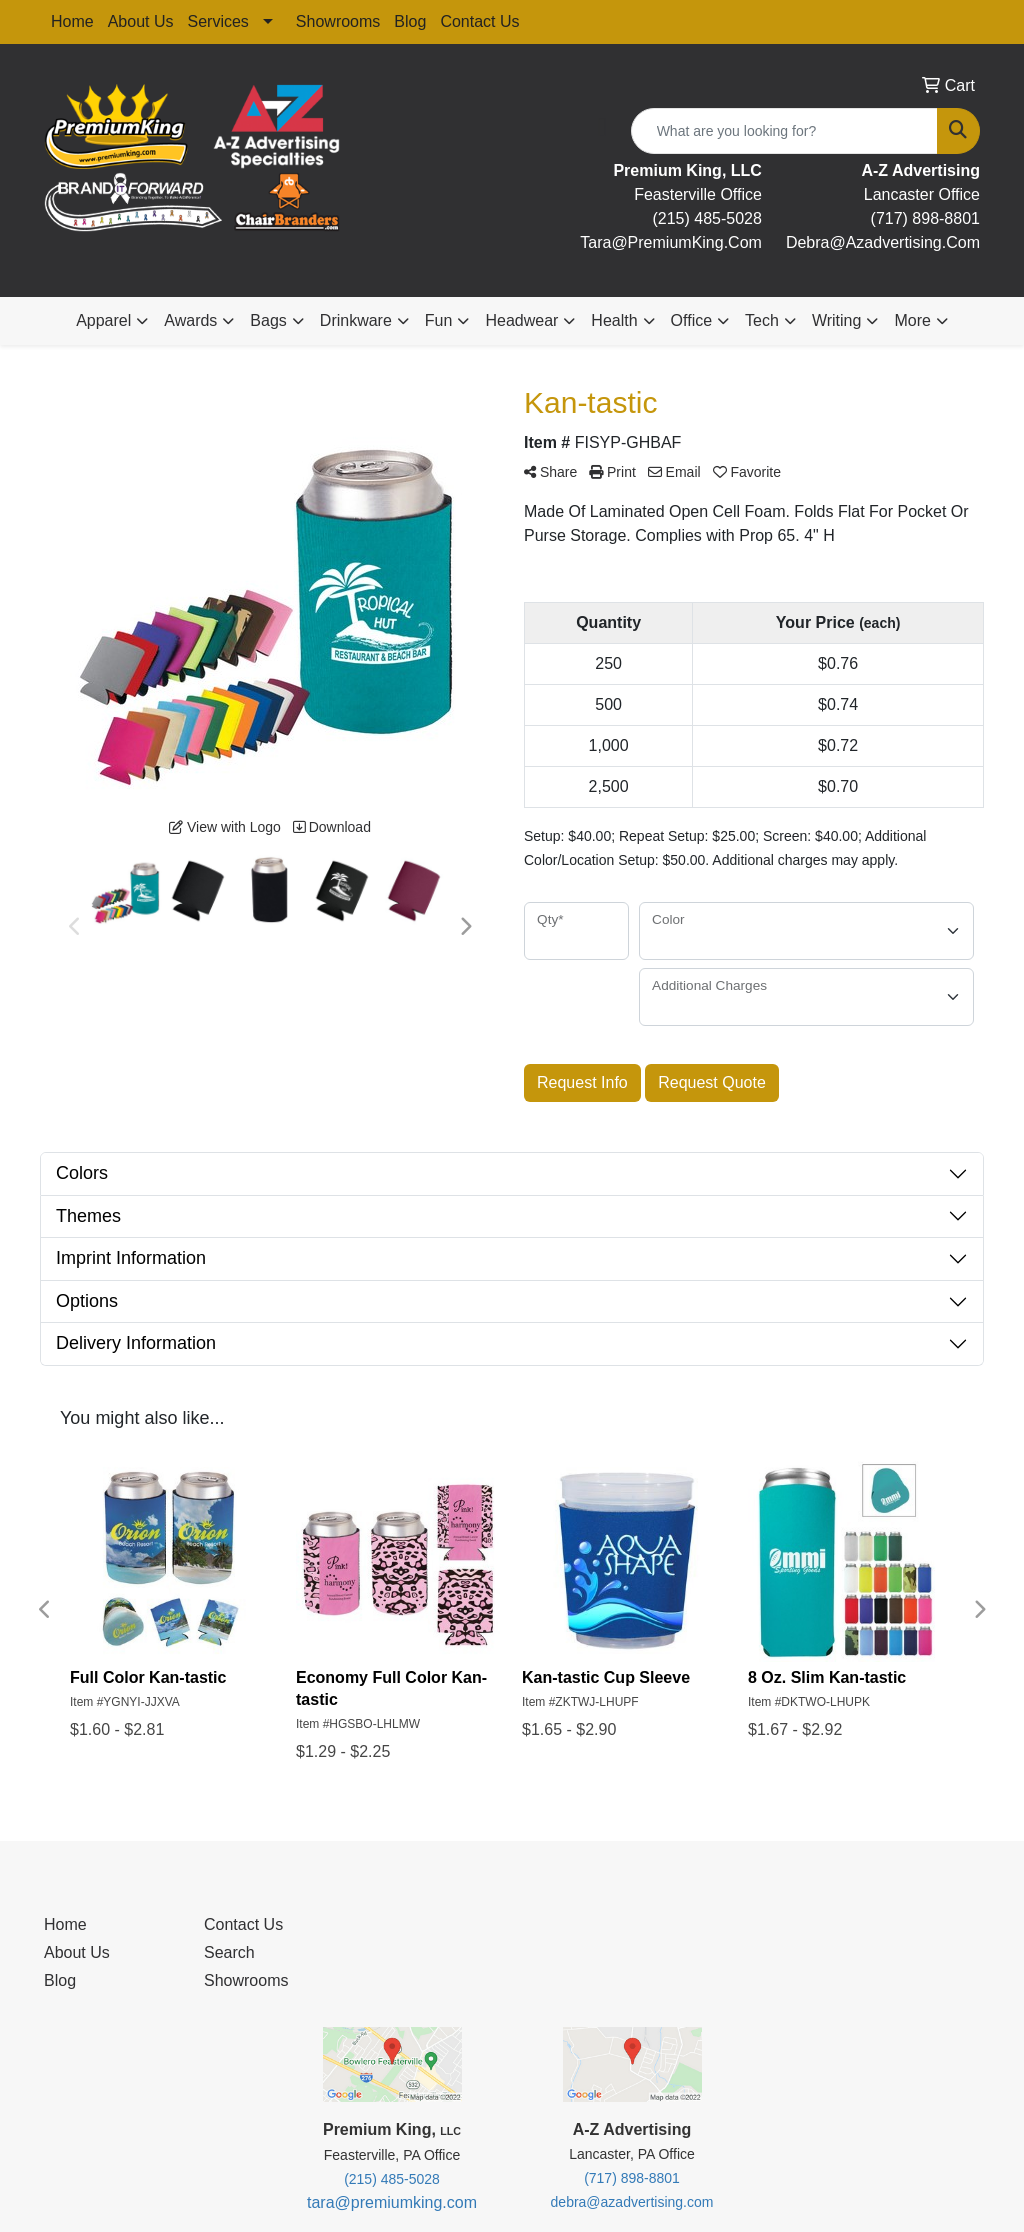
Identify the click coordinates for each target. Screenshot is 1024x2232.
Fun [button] (439, 320)
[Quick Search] (784, 131)
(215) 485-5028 (706, 218)
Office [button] (692, 320)
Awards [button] (190, 320)
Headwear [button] (521, 320)
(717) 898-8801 (925, 218)
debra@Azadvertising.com (883, 242)
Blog (410, 21)
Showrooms (338, 21)
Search (229, 1952)
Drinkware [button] (356, 320)
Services (218, 21)
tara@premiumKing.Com (671, 242)
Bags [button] (268, 320)
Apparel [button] (103, 320)
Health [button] (614, 320)
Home (72, 21)
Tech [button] (762, 320)
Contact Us (479, 21)
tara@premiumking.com (392, 2202)
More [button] (912, 320)
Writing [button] (837, 320)
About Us (141, 21)
